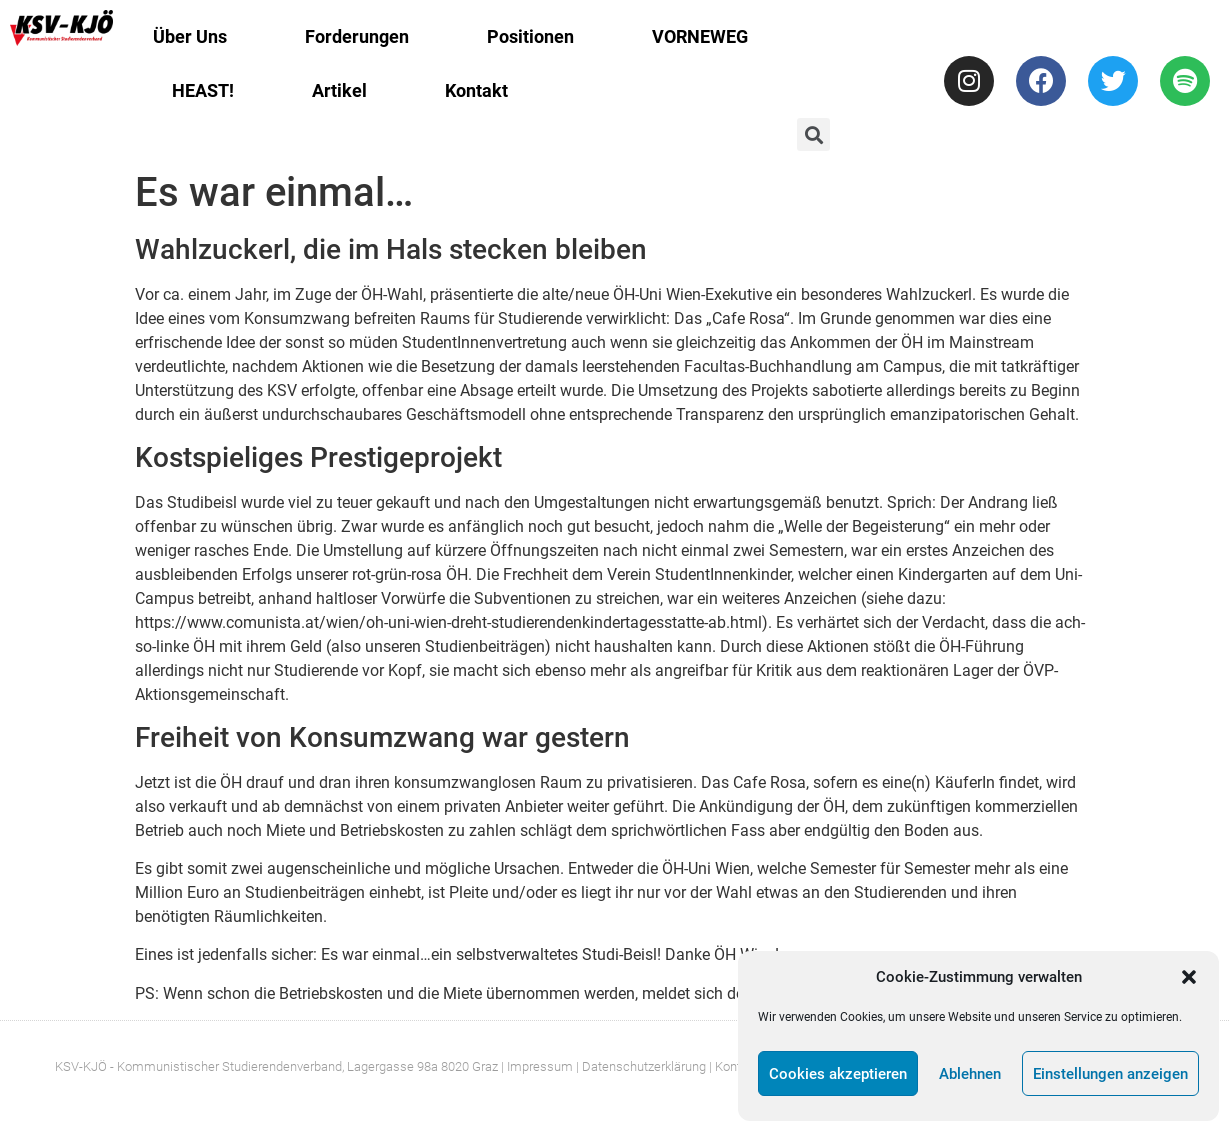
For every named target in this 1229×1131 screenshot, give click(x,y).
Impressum (540, 1066)
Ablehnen (970, 1074)
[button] (1189, 977)
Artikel (339, 90)
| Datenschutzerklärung (641, 1066)
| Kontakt (733, 1066)
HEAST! (203, 90)
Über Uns (190, 36)
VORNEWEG (700, 36)
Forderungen (357, 36)
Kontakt (476, 90)
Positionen (530, 36)
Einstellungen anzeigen (1110, 1074)
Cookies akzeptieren (838, 1074)
